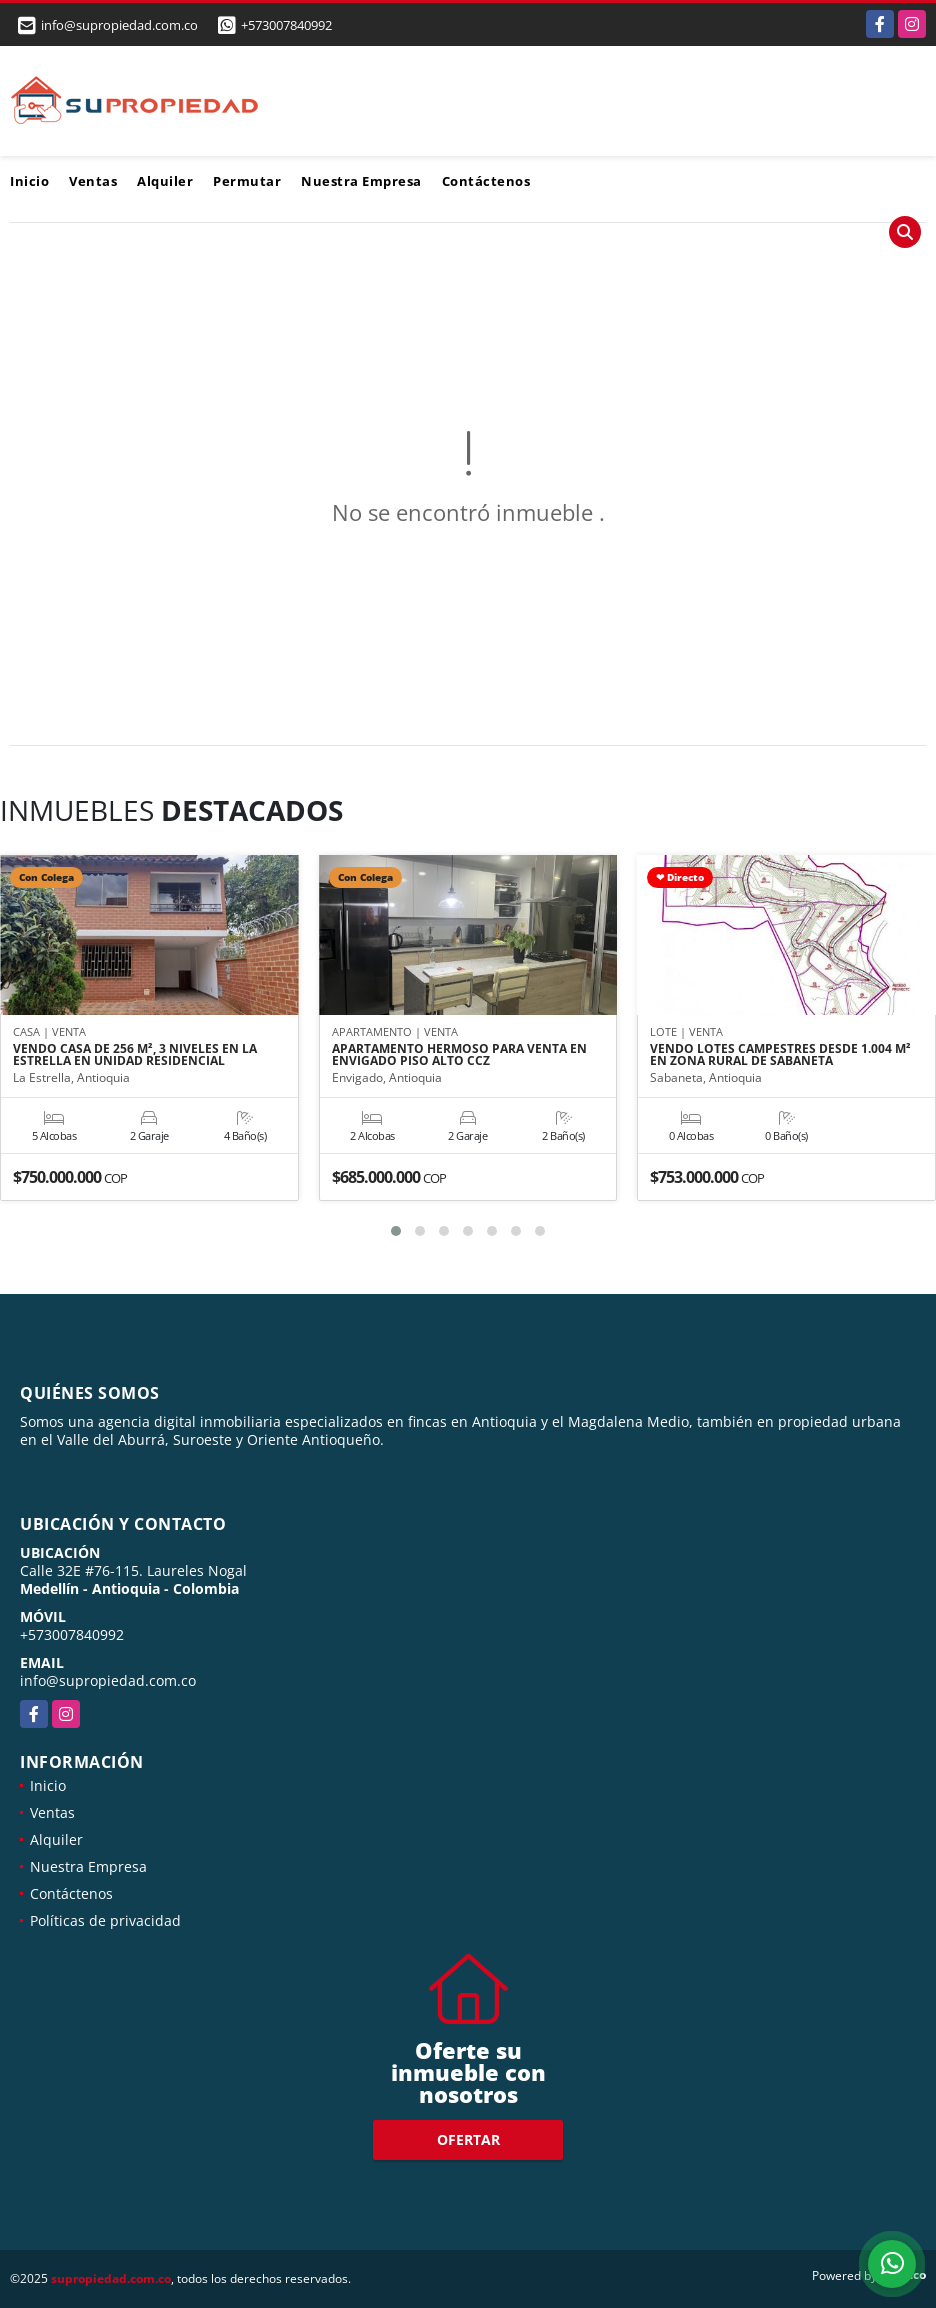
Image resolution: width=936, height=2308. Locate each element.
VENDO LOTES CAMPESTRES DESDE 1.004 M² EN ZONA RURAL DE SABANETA (780, 1055)
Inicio (29, 181)
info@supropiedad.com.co (108, 1680)
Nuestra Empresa (361, 181)
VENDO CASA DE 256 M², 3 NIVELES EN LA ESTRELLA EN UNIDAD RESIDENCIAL (135, 1055)
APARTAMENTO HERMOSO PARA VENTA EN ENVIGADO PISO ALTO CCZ (459, 1055)
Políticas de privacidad (105, 1920)
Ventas (93, 181)
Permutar (247, 181)
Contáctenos (486, 181)
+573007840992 (286, 25)
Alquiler (165, 181)
